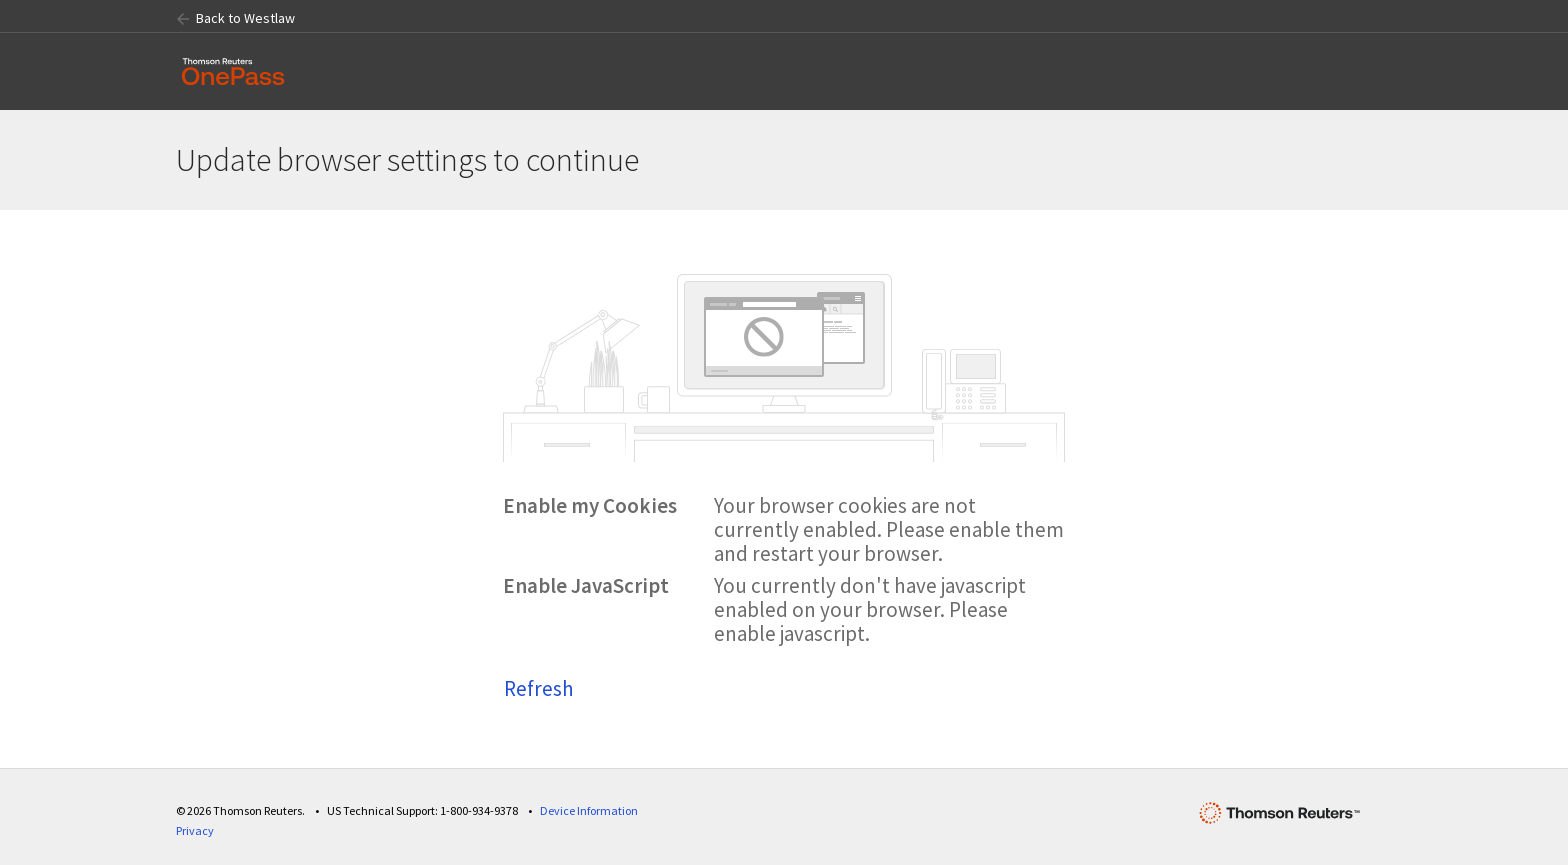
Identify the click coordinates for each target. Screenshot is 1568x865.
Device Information (589, 810)
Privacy (195, 830)
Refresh (539, 688)
